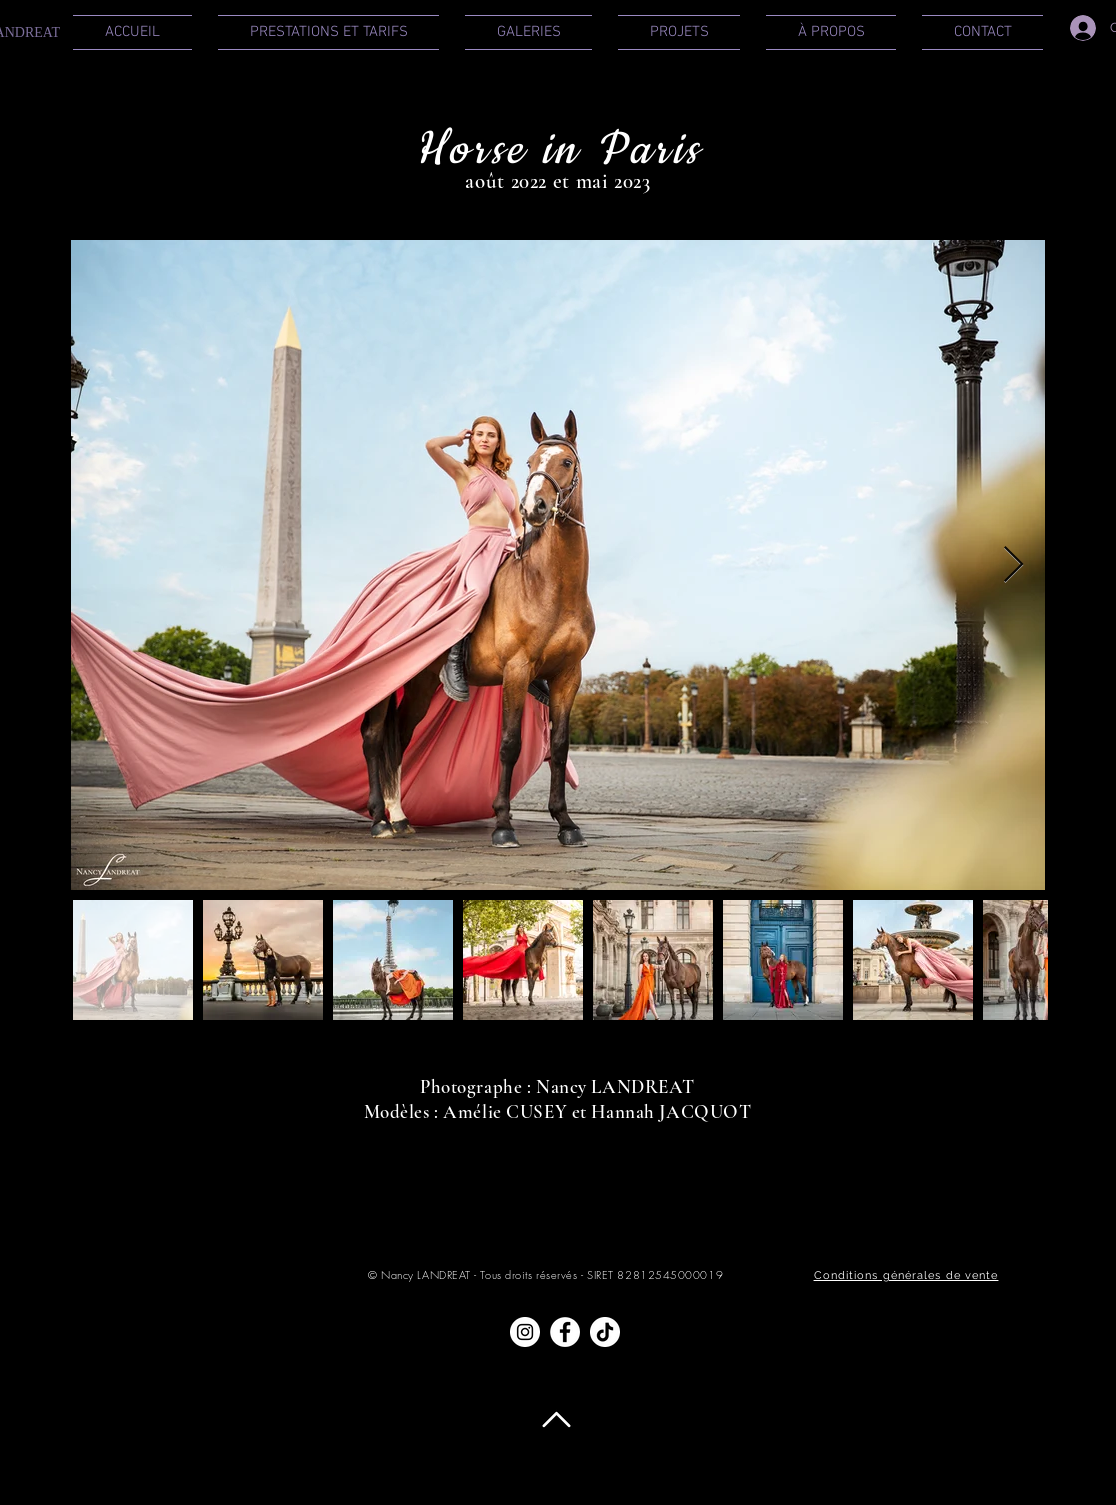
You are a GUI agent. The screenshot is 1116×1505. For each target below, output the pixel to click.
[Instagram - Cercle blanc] (525, 1332)
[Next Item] (1013, 565)
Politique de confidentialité (667, 1482)
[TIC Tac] (605, 1332)
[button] (328, 32)
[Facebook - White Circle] (565, 1332)
